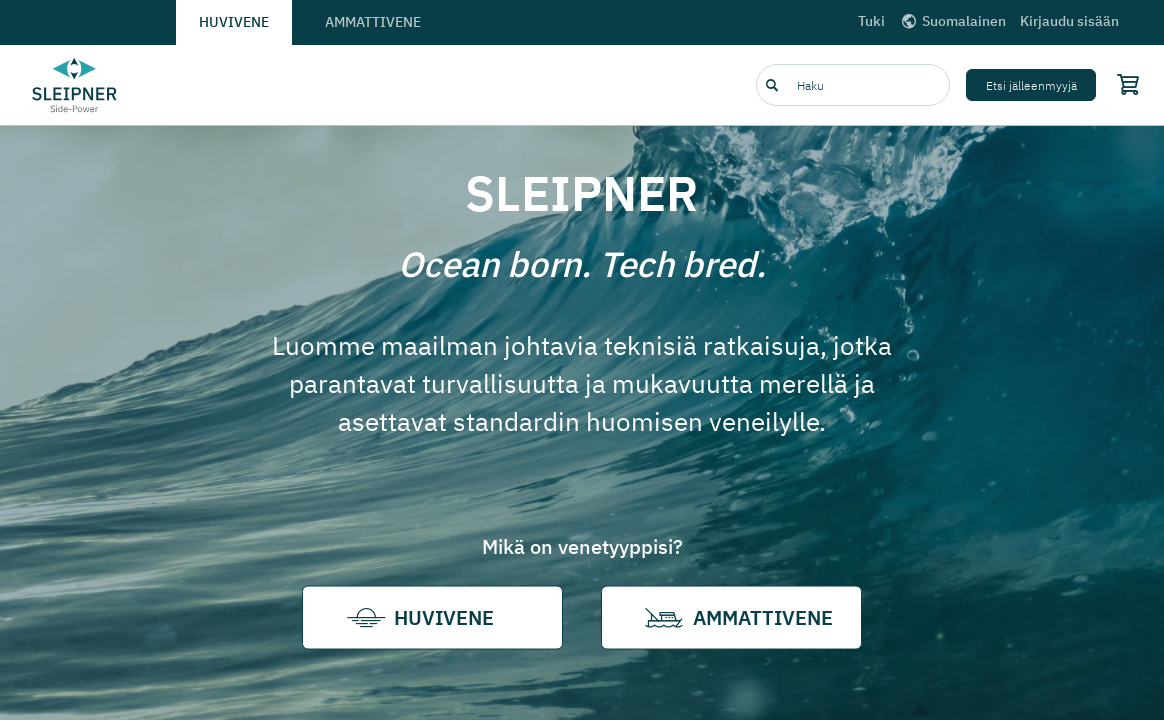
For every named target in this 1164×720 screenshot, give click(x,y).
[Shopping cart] (1124, 84)
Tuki (871, 21)
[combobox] (853, 85)
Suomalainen (952, 21)
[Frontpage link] (75, 85)
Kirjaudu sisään (1069, 21)
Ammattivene (373, 22)
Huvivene (234, 22)
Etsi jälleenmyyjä (1031, 85)
